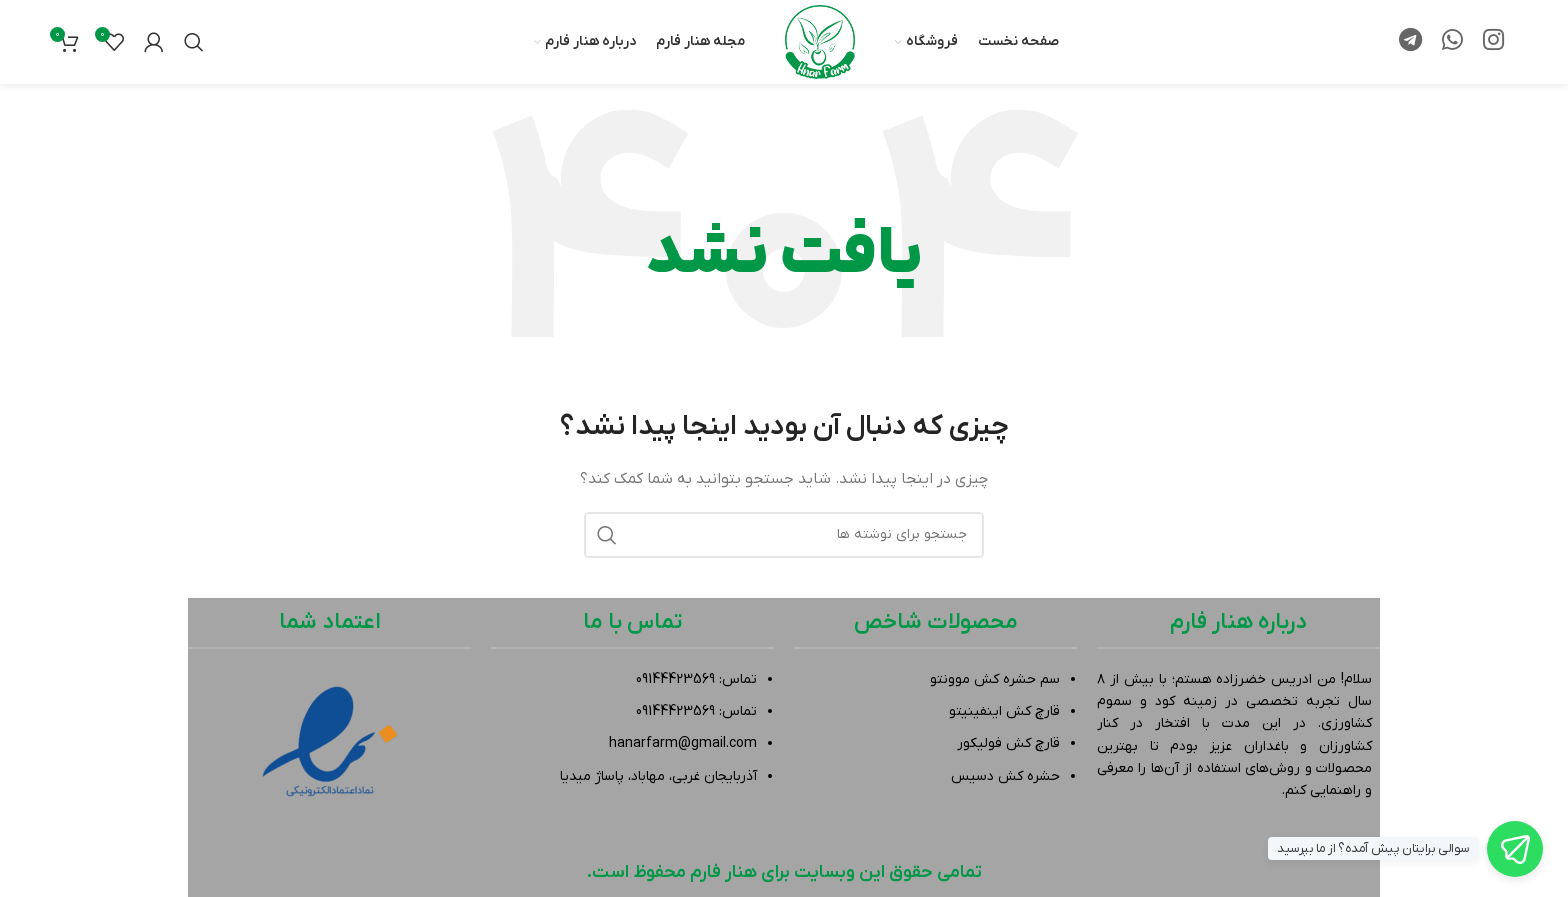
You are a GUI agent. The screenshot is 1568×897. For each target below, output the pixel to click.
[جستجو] (194, 42)
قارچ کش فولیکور (1008, 743)
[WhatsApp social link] (1452, 42)
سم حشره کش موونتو (995, 679)
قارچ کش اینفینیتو (1004, 711)
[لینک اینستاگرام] (1493, 42)
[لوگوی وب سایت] (820, 41)
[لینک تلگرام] (1410, 42)
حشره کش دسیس (1005, 776)
